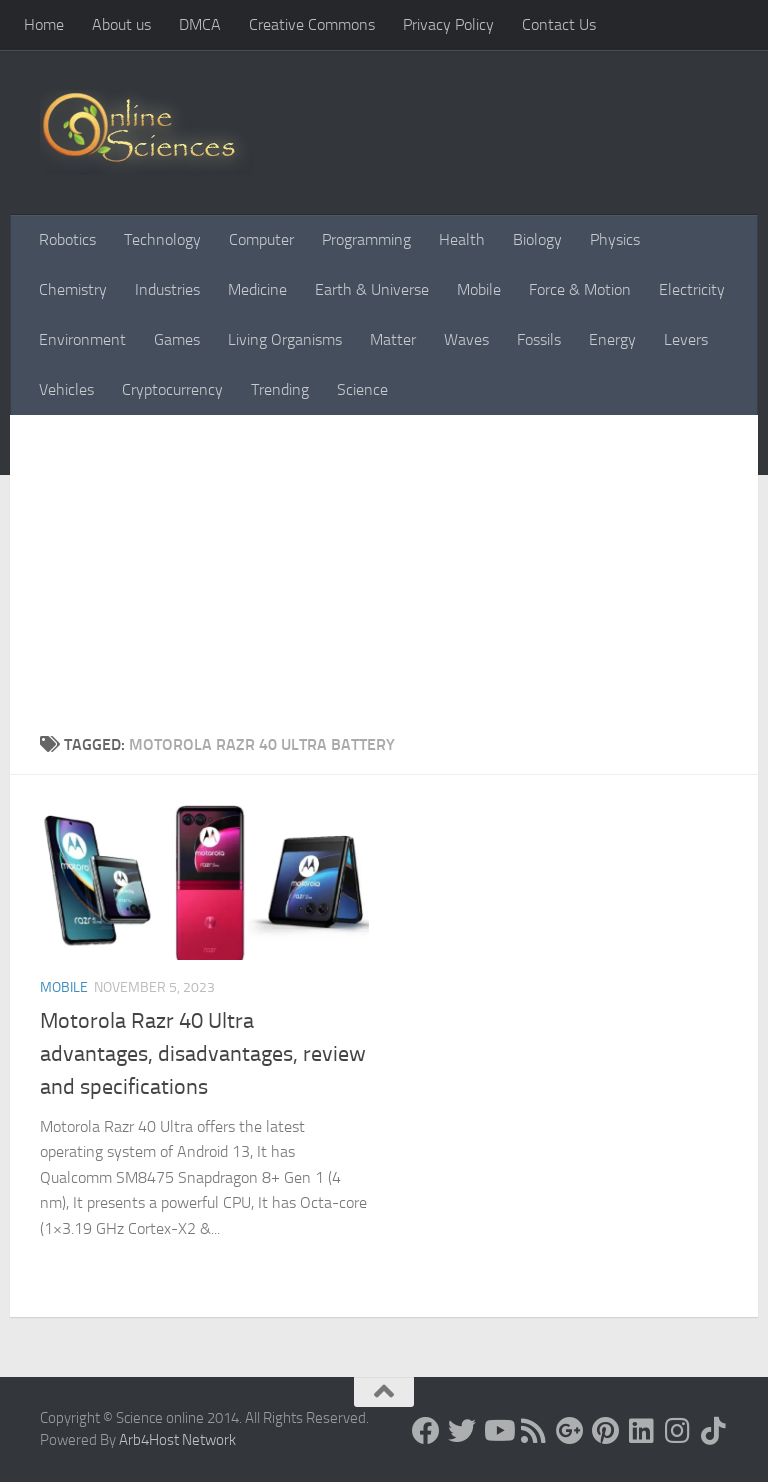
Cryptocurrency (172, 389)
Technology (162, 239)
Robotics (67, 239)
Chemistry (73, 289)
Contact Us (559, 24)
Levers (686, 339)
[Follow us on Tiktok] (714, 1431)
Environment (82, 339)
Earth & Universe (372, 289)
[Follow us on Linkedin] (642, 1431)
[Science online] (426, 1431)
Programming (366, 239)
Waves (466, 339)
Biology (537, 239)
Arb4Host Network (177, 1440)
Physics (615, 239)
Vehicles (66, 389)
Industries (167, 289)
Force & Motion (580, 289)
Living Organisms (285, 339)
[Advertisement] (384, 583)
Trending (280, 389)
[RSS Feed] (534, 1431)
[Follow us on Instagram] (678, 1431)
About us (121, 24)
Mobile (479, 289)
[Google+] (570, 1431)
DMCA (200, 24)
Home (44, 24)
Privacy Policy (448, 24)
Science (362, 389)
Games (177, 339)
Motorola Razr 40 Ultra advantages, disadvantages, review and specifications (203, 1054)
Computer (261, 239)
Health (462, 239)
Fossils (539, 339)
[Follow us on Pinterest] (606, 1431)
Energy (612, 339)
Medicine (257, 289)
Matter (393, 339)
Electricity (692, 289)
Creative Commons (312, 24)
